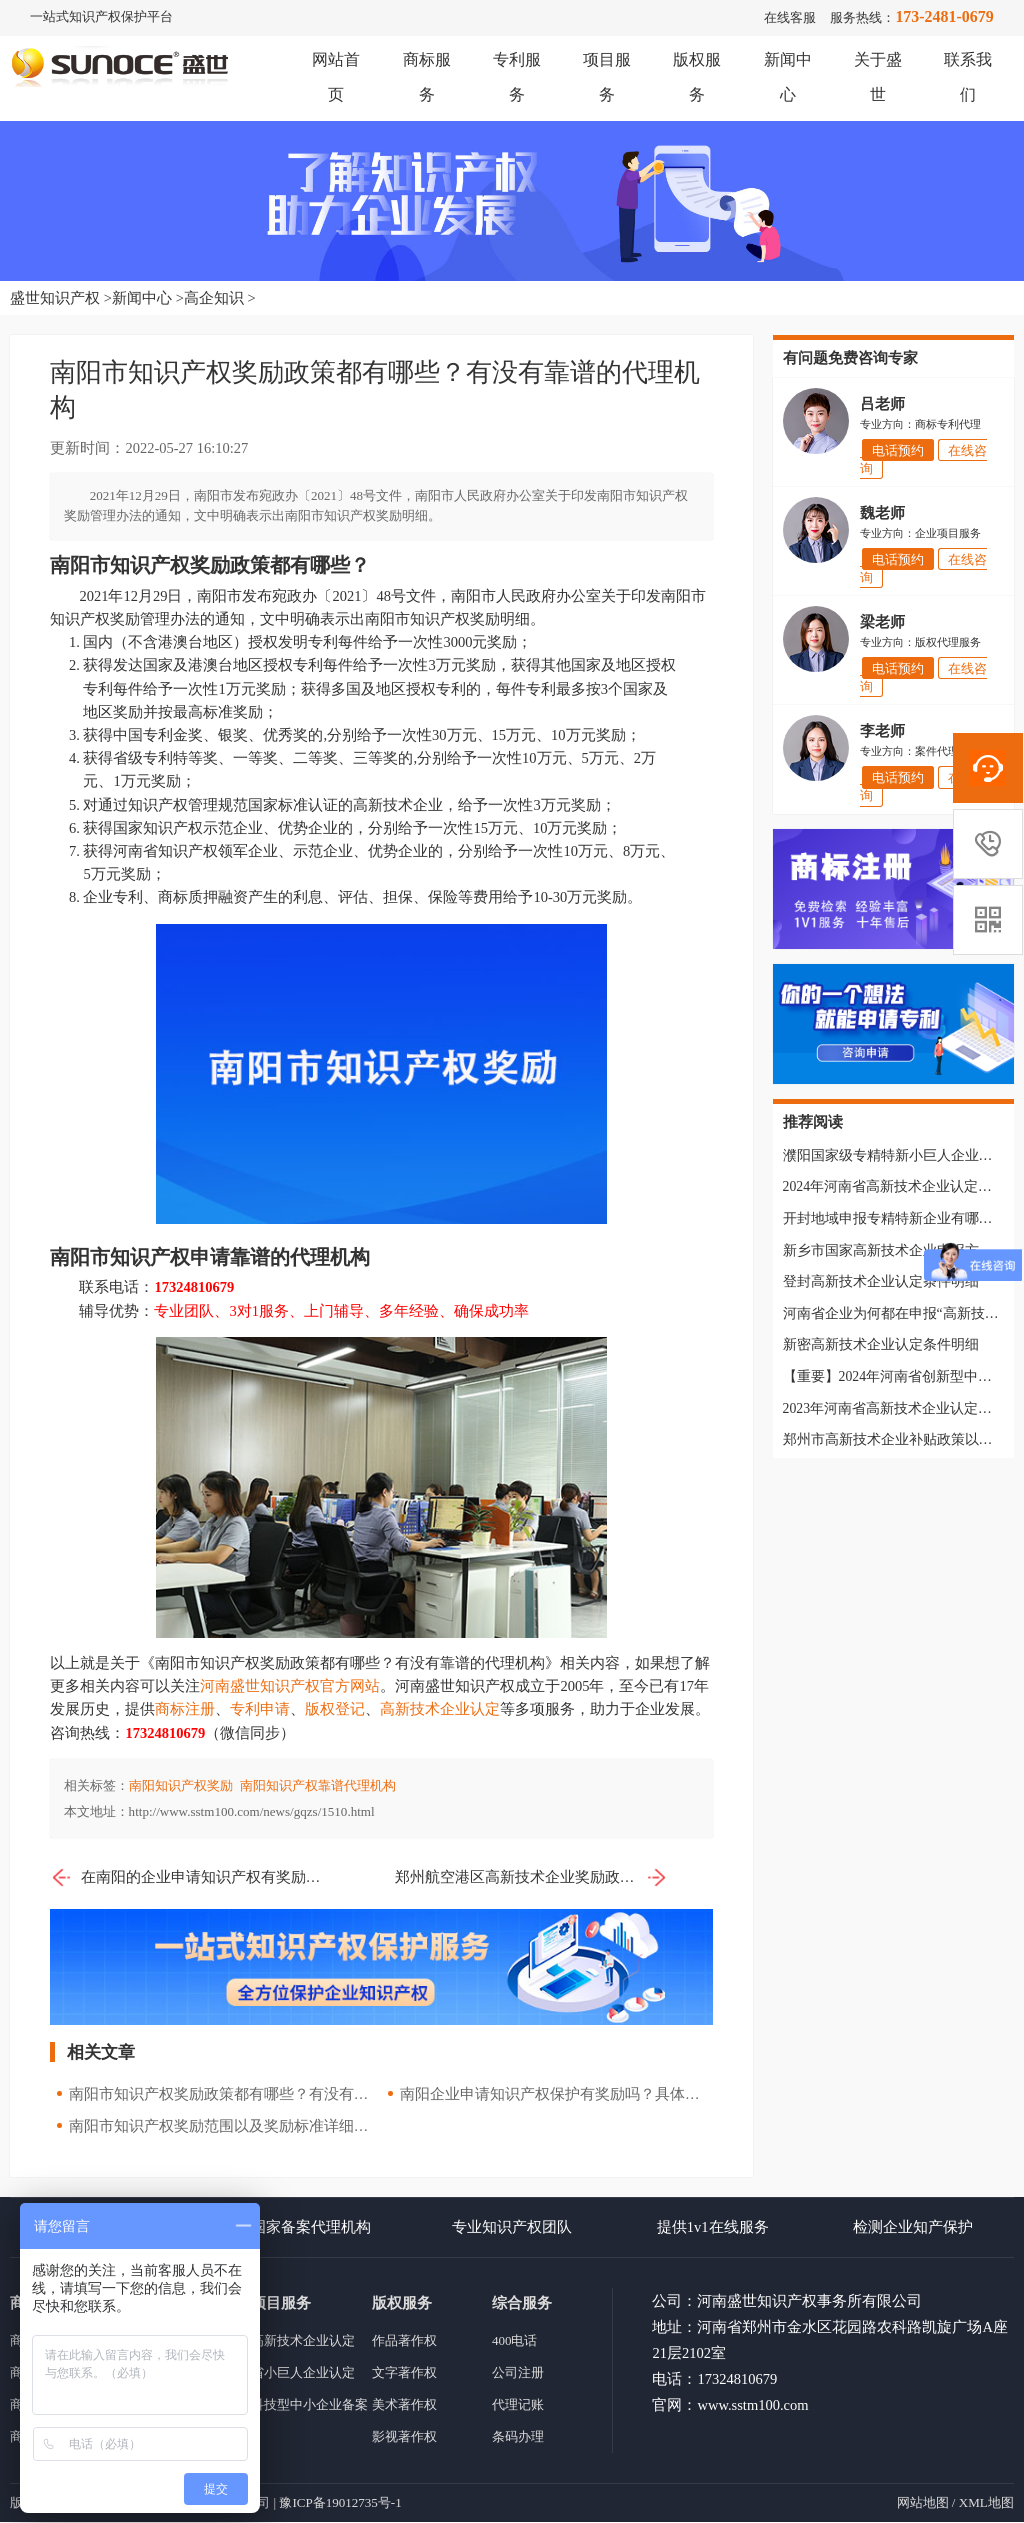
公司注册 (518, 2373)
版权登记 (335, 1710)
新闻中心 (142, 298)
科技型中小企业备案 (309, 2405)
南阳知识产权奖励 (181, 1785)
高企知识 (214, 298)
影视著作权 (404, 2437)
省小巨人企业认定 (303, 2373)
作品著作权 (404, 2341)
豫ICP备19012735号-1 (340, 2503)
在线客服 (790, 17)
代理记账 (518, 2405)
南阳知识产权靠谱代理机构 (318, 1785)
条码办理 (518, 2437)
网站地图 (923, 2503)
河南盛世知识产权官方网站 (290, 1687)
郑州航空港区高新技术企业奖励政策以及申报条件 (531, 1877)
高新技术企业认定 (440, 1710)
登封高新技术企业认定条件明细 (881, 1282)
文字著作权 (404, 2373)
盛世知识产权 (55, 298)
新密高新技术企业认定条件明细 (881, 1345)
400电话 (515, 2341)
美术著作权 (404, 2405)
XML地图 (986, 2503)
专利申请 (260, 1710)
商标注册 (185, 1710)
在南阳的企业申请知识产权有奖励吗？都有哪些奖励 (186, 1877)
